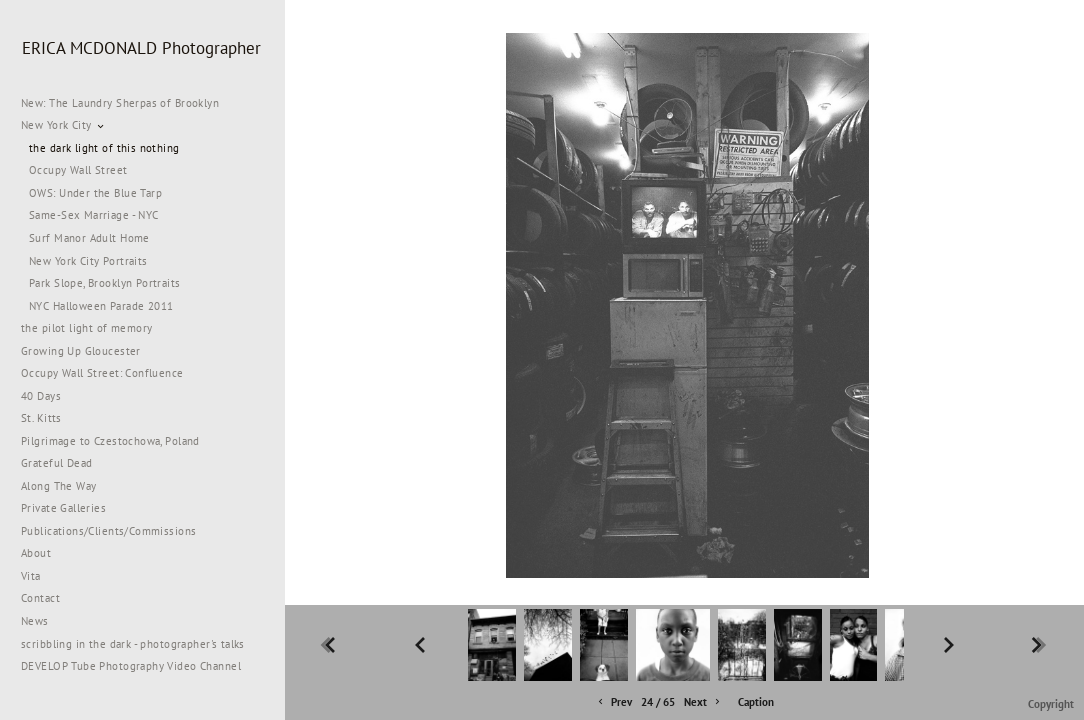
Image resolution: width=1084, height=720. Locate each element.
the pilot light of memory (87, 328)
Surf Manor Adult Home (89, 238)
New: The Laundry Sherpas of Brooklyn (120, 103)
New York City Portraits (88, 261)
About (36, 553)
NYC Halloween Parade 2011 (101, 306)
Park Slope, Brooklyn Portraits (105, 283)
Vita (31, 576)
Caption (756, 702)
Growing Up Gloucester (81, 351)
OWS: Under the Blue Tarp (95, 193)
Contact (40, 598)
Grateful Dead (56, 463)
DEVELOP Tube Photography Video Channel (131, 666)
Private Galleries (63, 508)
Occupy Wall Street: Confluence (102, 373)
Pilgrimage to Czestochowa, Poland (110, 441)
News (35, 621)
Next (703, 702)
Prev (613, 702)
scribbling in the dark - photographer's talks (140, 644)
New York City (63, 125)
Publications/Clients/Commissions (108, 531)
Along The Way (66, 486)
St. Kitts (41, 418)
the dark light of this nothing (104, 148)
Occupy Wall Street (78, 170)
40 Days (41, 396)
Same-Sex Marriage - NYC (94, 215)
